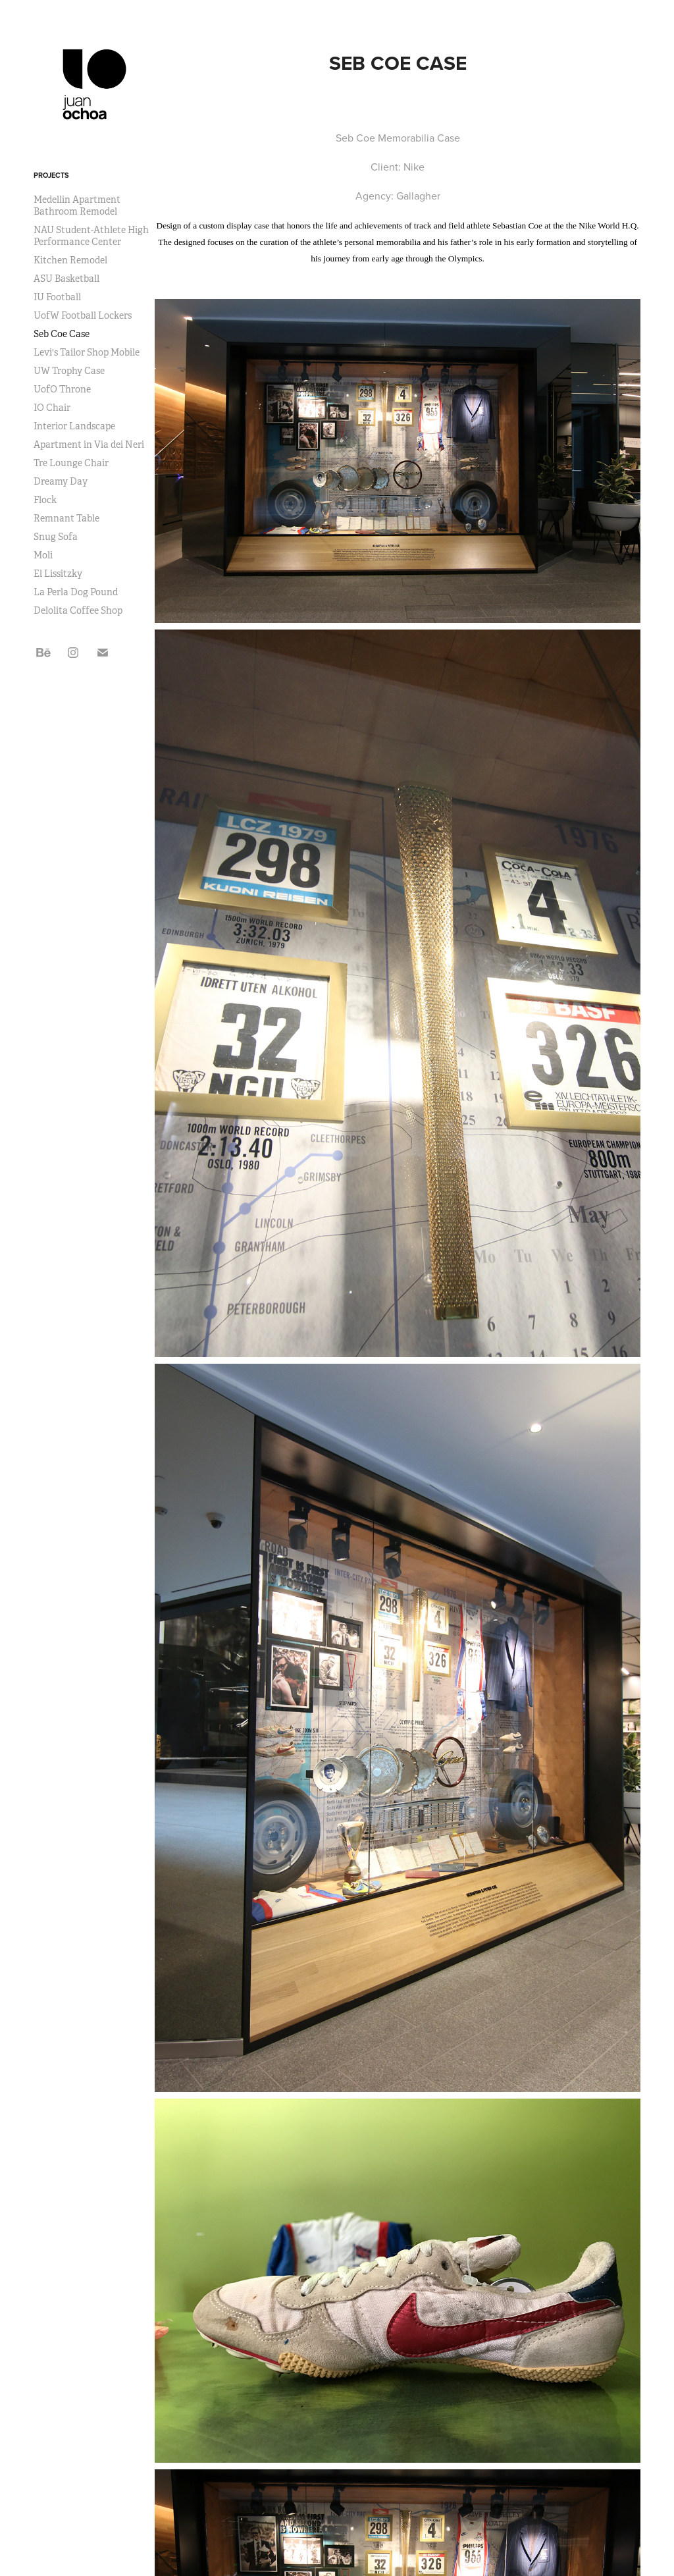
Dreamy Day (61, 481)
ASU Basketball (66, 278)
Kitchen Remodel (70, 260)
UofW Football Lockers (83, 315)
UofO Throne (62, 389)
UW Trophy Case (69, 371)
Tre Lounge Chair (71, 463)
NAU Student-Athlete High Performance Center (91, 236)
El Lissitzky (58, 573)
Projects (51, 175)
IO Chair (52, 408)
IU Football (57, 297)
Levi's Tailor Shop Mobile (87, 352)
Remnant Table (66, 518)
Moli (43, 555)
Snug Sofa (56, 537)
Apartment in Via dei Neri (89, 444)
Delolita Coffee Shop (78, 610)
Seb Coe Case (62, 334)
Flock (45, 500)
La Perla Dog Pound (76, 592)
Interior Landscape (74, 426)
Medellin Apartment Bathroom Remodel (77, 205)
